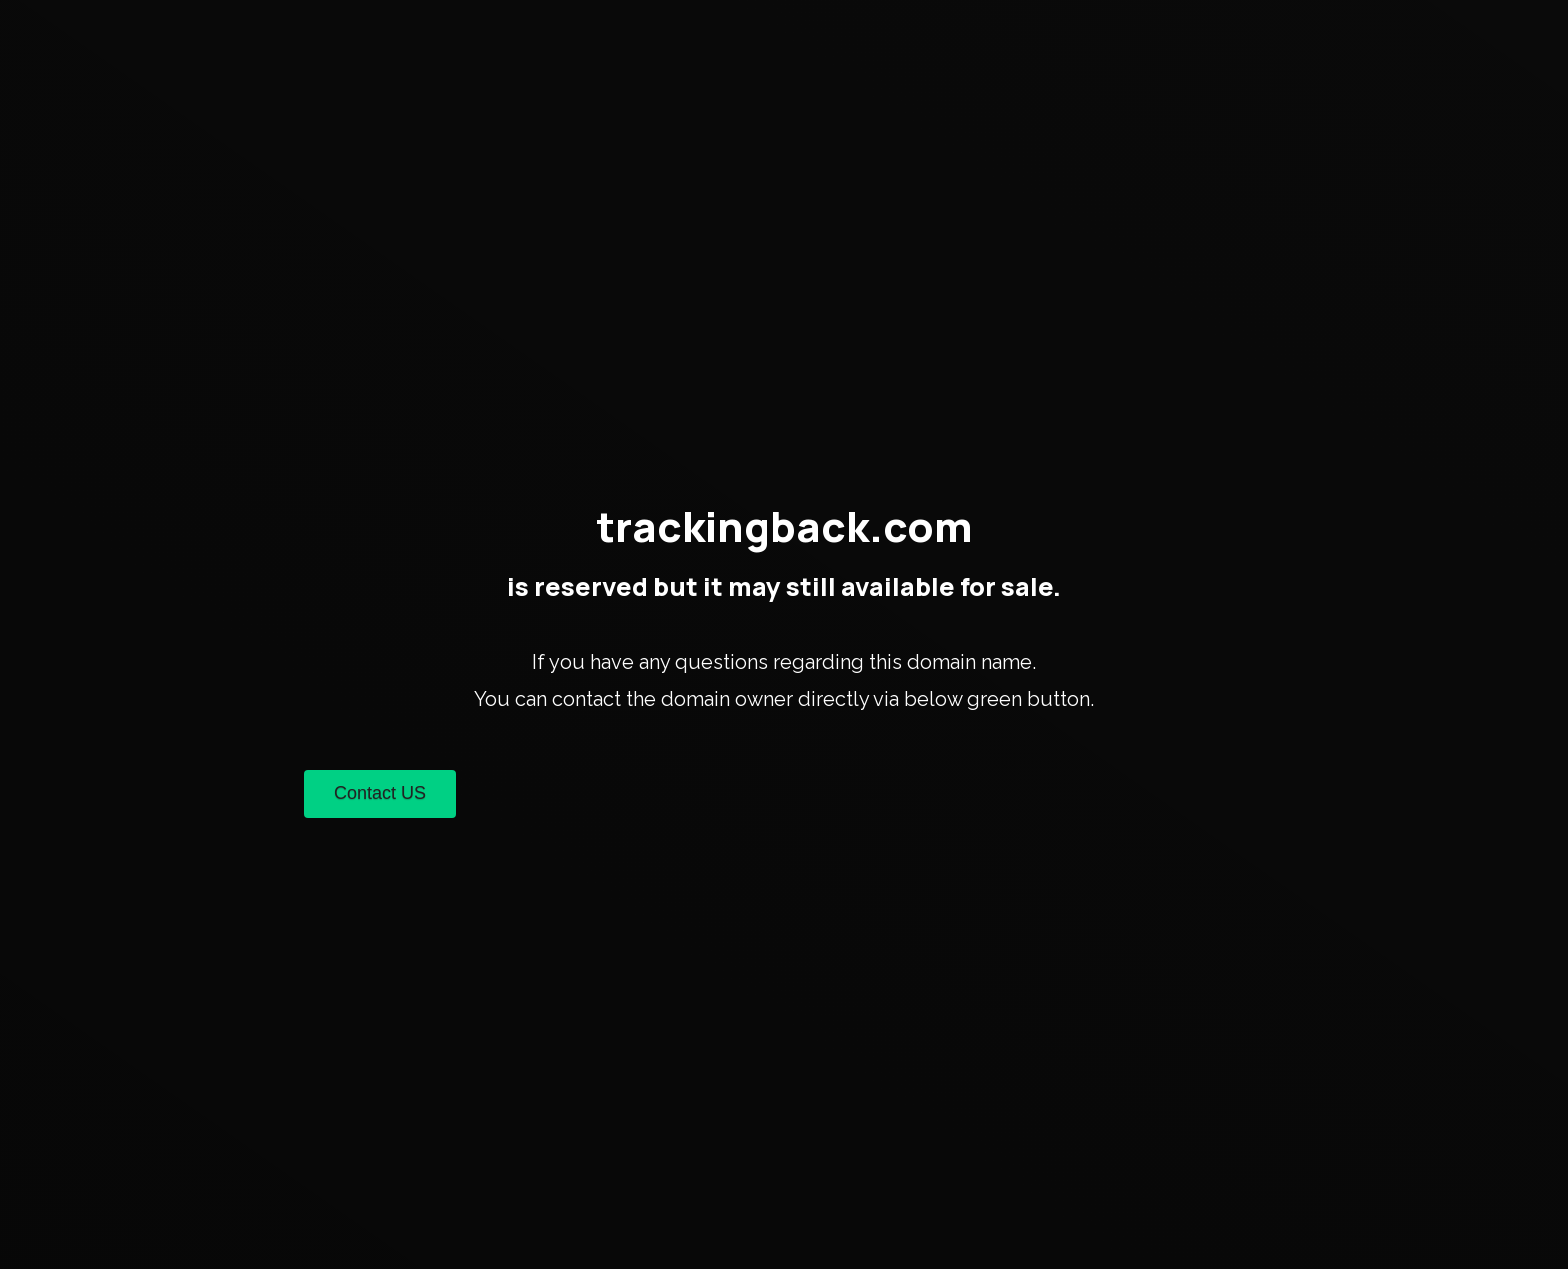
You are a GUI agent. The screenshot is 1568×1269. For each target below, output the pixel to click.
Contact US (380, 793)
